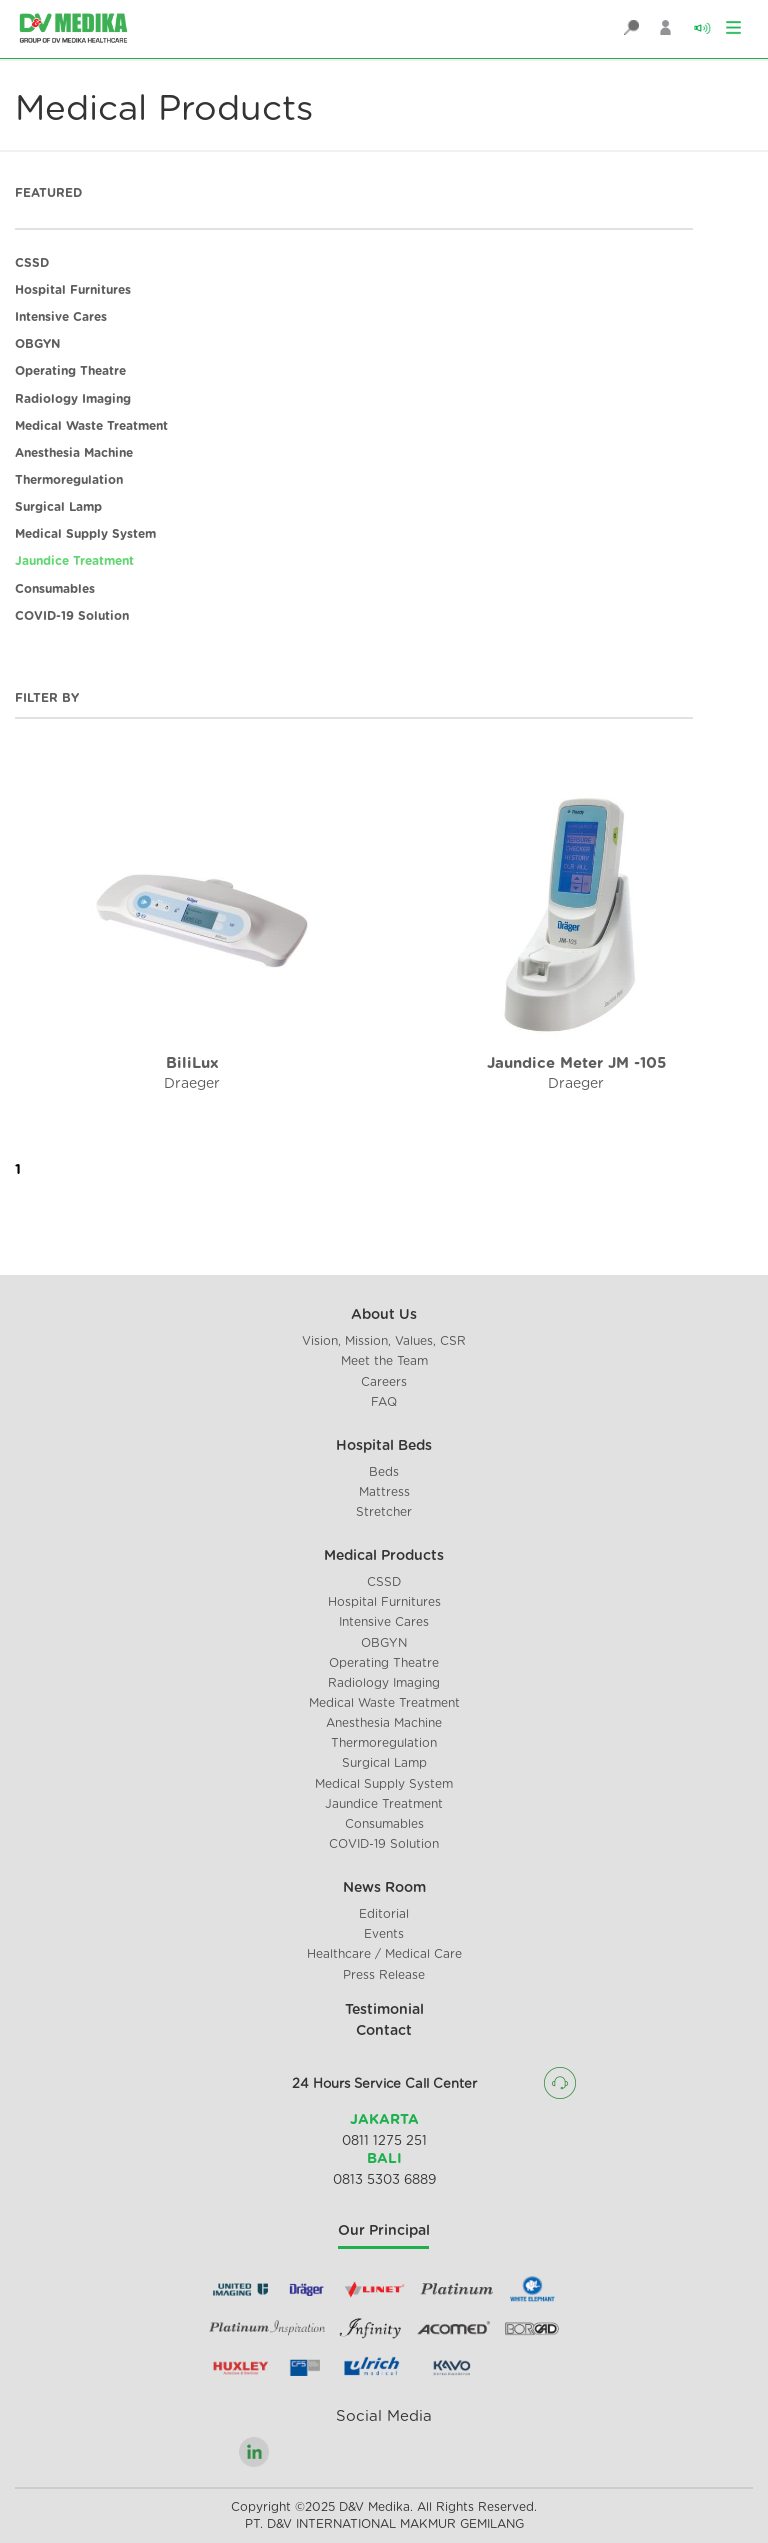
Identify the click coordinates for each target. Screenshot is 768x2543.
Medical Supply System (85, 534)
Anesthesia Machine (74, 453)
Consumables (55, 589)
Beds (384, 1472)
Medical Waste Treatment (91, 426)
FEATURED (48, 193)
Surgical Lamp (58, 507)
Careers (384, 1382)
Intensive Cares (61, 317)
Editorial (384, 1914)
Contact (384, 2031)
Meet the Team (384, 1361)
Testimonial (384, 2010)
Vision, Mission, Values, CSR (384, 1341)
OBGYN (37, 344)
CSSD (32, 263)
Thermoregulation (69, 480)
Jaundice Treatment (74, 561)
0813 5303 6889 (384, 2180)
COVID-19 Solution (72, 616)
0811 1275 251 (384, 2141)
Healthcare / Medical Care (384, 1954)
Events (384, 1934)
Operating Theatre (70, 371)
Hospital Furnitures (73, 290)
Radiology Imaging (73, 399)
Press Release (384, 1975)
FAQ (384, 1402)
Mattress (384, 1492)
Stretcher (384, 1512)
